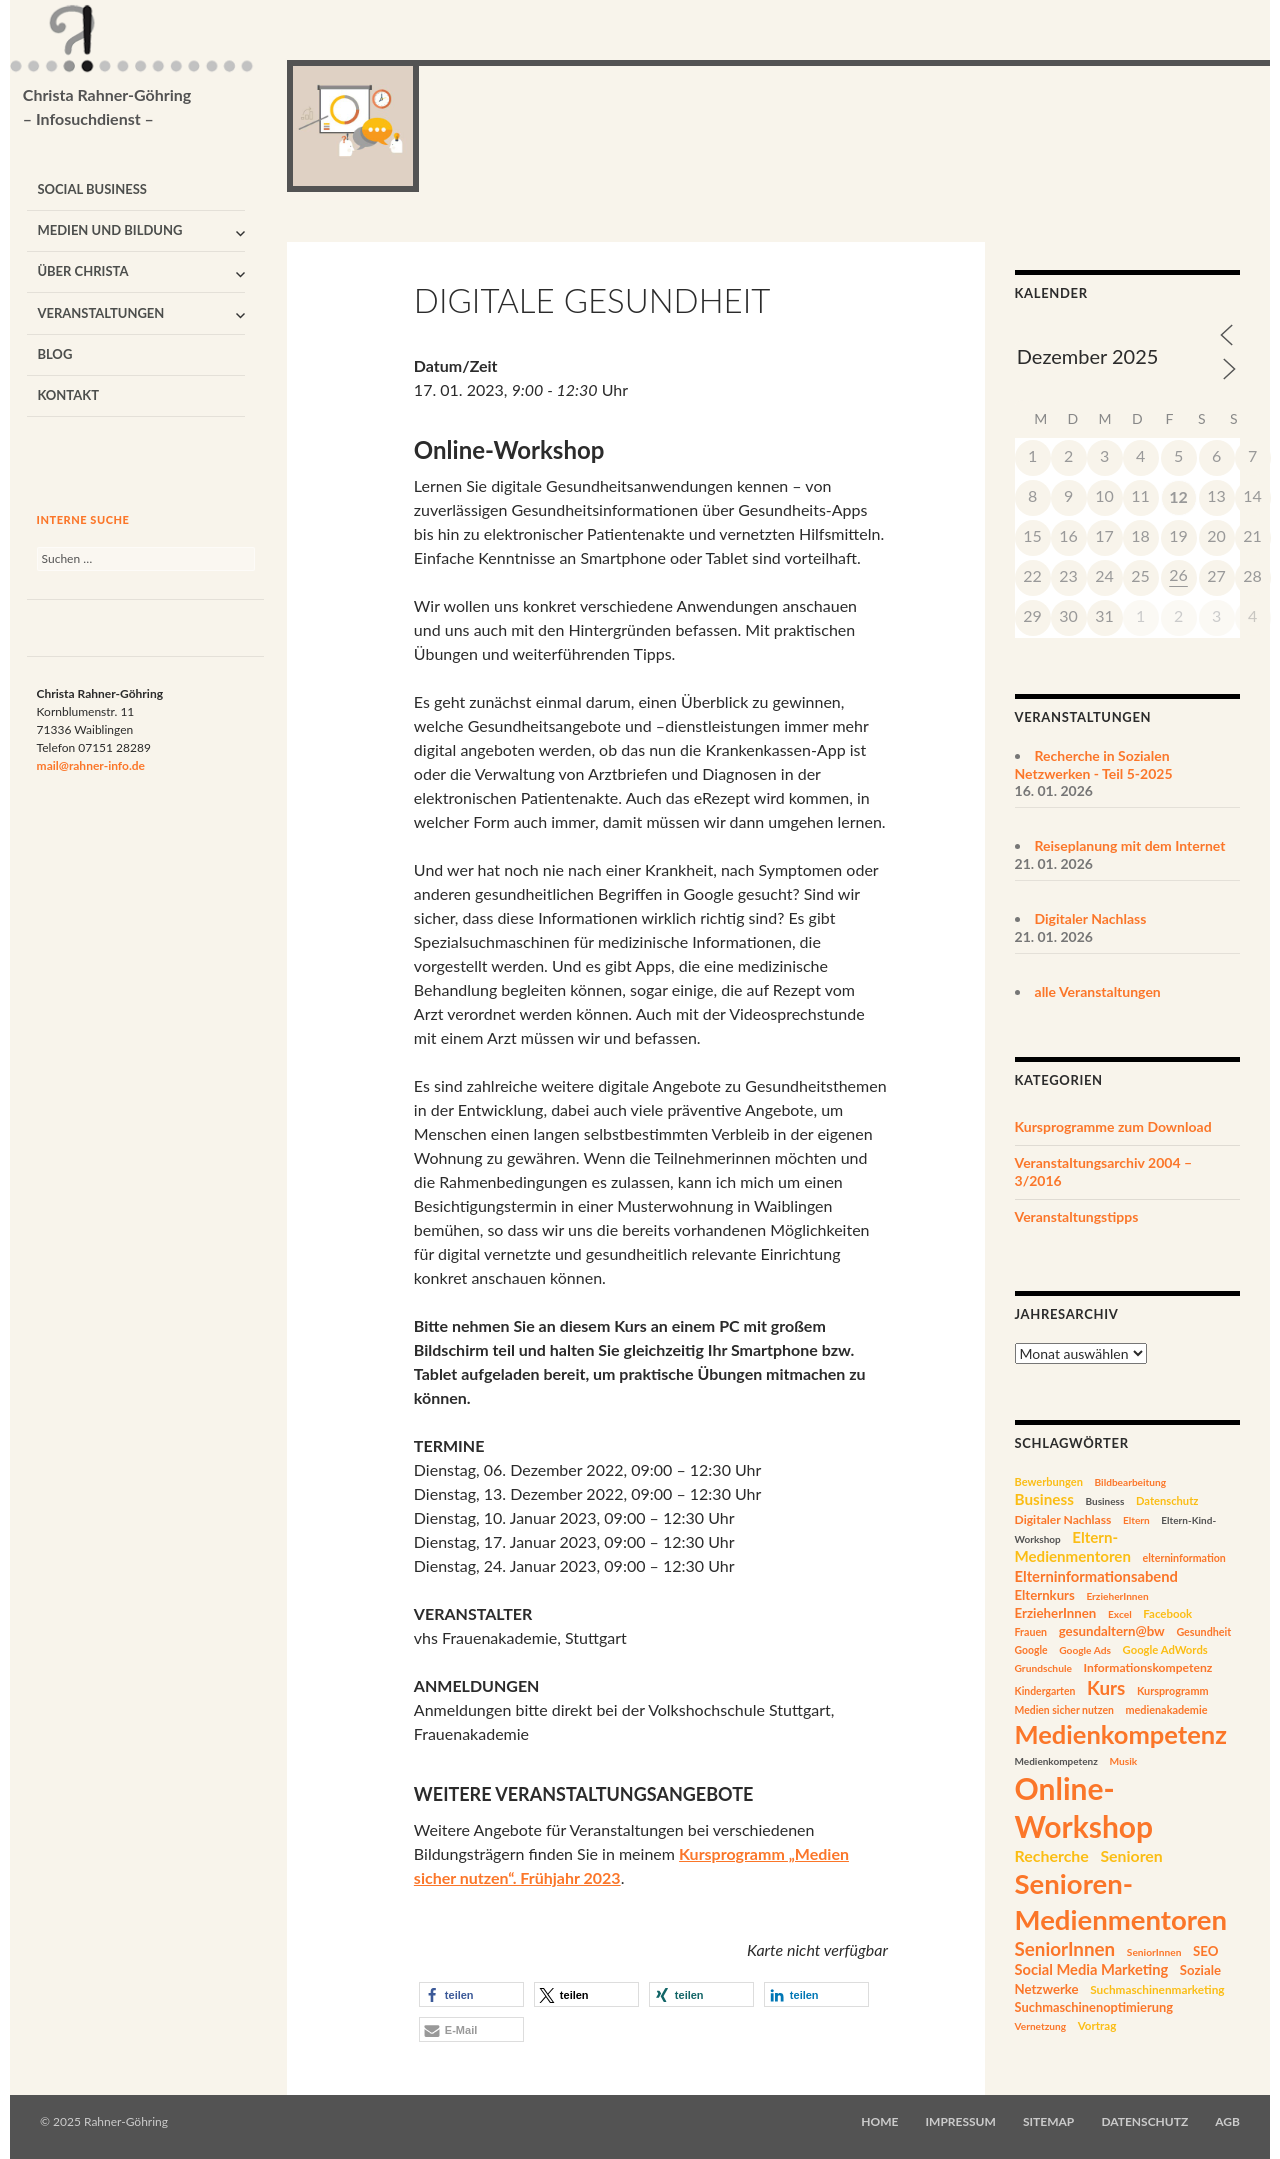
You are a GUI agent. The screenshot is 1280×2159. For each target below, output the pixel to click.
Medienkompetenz (1121, 1734)
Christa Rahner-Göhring (107, 108)
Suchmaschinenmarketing (1157, 1989)
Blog (54, 354)
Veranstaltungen (100, 313)
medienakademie (1166, 1709)
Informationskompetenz (1147, 1667)
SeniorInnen (1065, 1948)
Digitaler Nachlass (1091, 918)
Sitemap (1048, 2121)
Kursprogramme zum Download (1113, 1126)
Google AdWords (1165, 1649)
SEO (1205, 1951)
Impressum (961, 2121)
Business (1044, 1499)
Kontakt (68, 395)
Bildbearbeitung (1131, 1482)
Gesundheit (1203, 1631)
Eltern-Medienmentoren (1073, 1546)
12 (1178, 496)
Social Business (92, 189)
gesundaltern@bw (1112, 1631)
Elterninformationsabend (1096, 1576)
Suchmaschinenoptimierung (1094, 2007)
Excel (1120, 1614)
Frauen (1031, 1632)
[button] (471, 1994)
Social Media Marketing (1092, 1969)
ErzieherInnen (1117, 1596)
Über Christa (82, 271)
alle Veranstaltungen (1098, 991)
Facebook (1167, 1613)
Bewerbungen (1049, 1481)
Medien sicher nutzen (1064, 1710)
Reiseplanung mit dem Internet (1130, 845)
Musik (1123, 1761)
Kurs (1106, 1687)
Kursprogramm (1173, 1690)
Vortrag (1097, 2025)
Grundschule (1043, 1668)
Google (1031, 1650)
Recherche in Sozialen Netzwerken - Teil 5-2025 (1094, 764)
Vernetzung (1041, 2026)
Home (879, 2121)
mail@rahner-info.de (91, 765)
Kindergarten (1045, 1691)
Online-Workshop (1084, 1807)
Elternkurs (1045, 1595)
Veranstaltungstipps (1077, 1216)
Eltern (1136, 1520)
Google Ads (1085, 1650)
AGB (1227, 2121)
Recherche (1052, 1855)
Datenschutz (1167, 1500)
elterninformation (1184, 1558)
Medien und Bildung (109, 230)
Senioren (1131, 1855)
